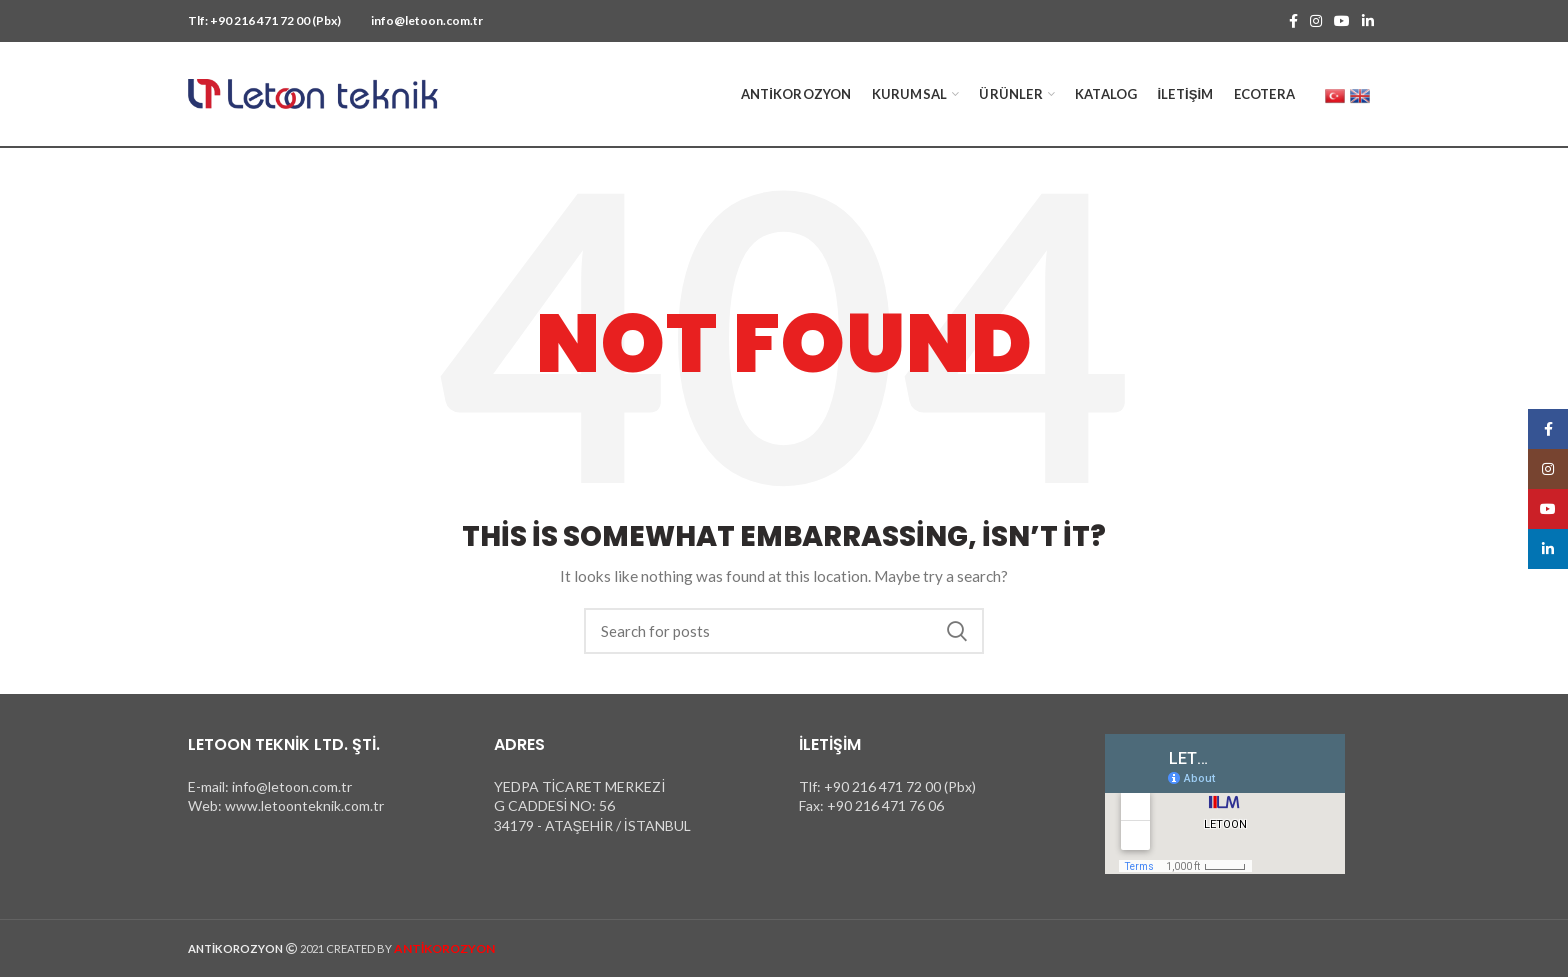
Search (957, 631)
